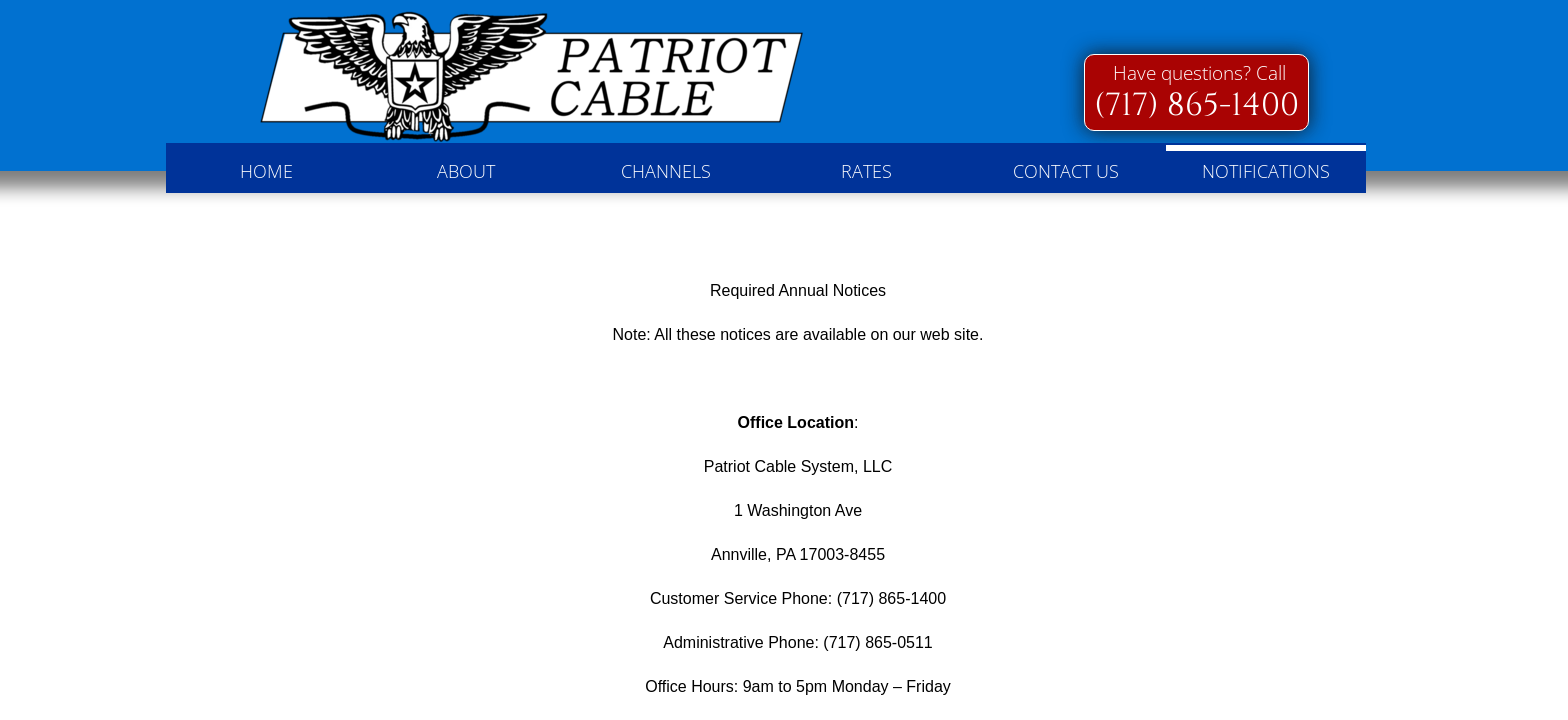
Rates (866, 171)
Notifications (1266, 171)
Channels (666, 171)
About (466, 171)
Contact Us (1066, 171)
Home (266, 171)
